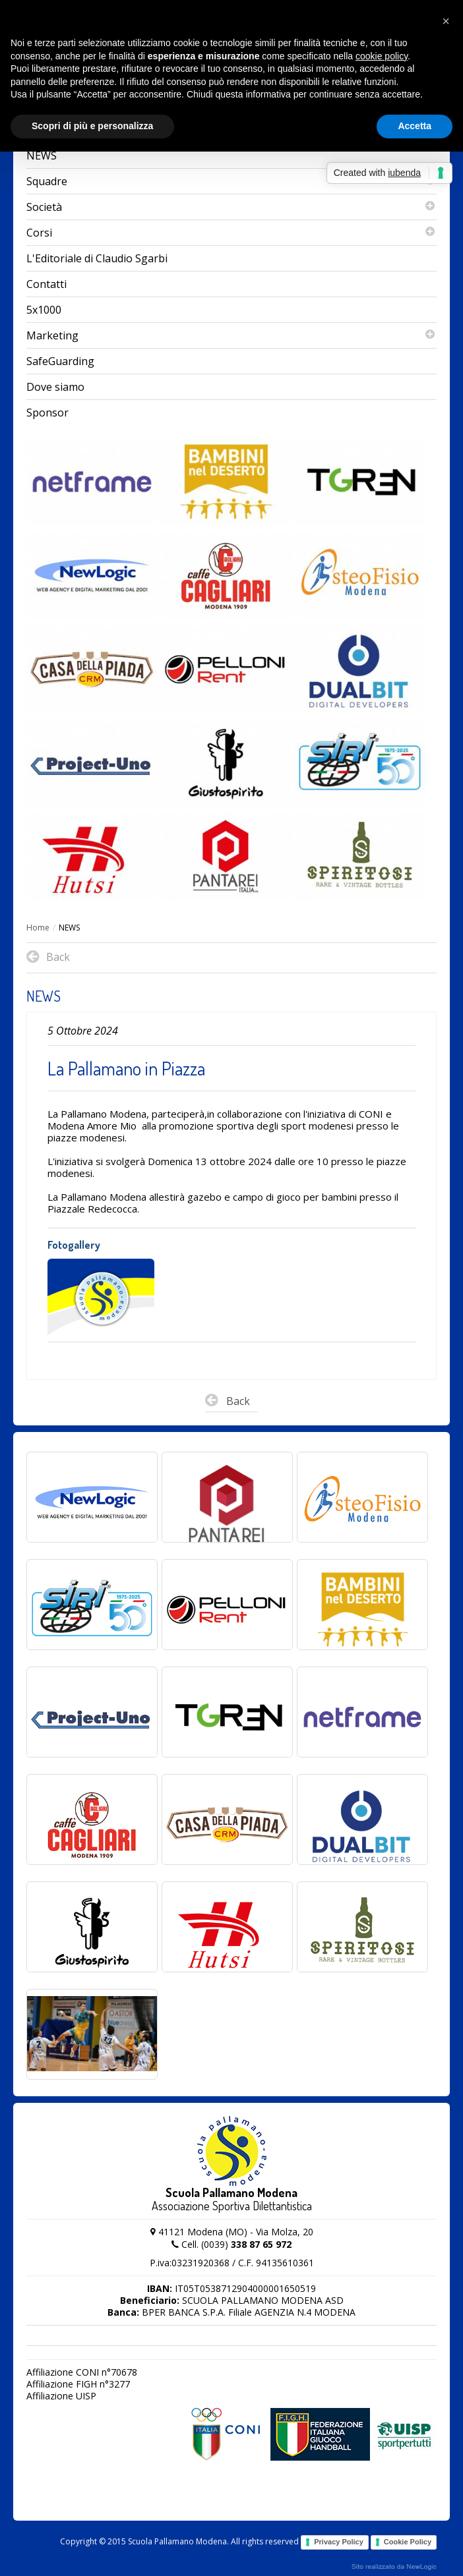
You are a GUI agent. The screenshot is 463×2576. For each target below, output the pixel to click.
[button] (445, 21)
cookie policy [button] (381, 56)
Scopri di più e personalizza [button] (92, 126)
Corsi (231, 232)
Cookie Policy (407, 2542)
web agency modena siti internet (394, 2567)
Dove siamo (55, 387)
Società (231, 207)
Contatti (46, 284)
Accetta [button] (414, 126)
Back (227, 1403)
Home (37, 927)
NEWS (41, 155)
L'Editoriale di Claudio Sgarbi (97, 258)
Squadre (231, 181)
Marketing (231, 335)
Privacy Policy (338, 2542)
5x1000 (43, 309)
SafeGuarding (60, 361)
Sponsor (47, 412)
